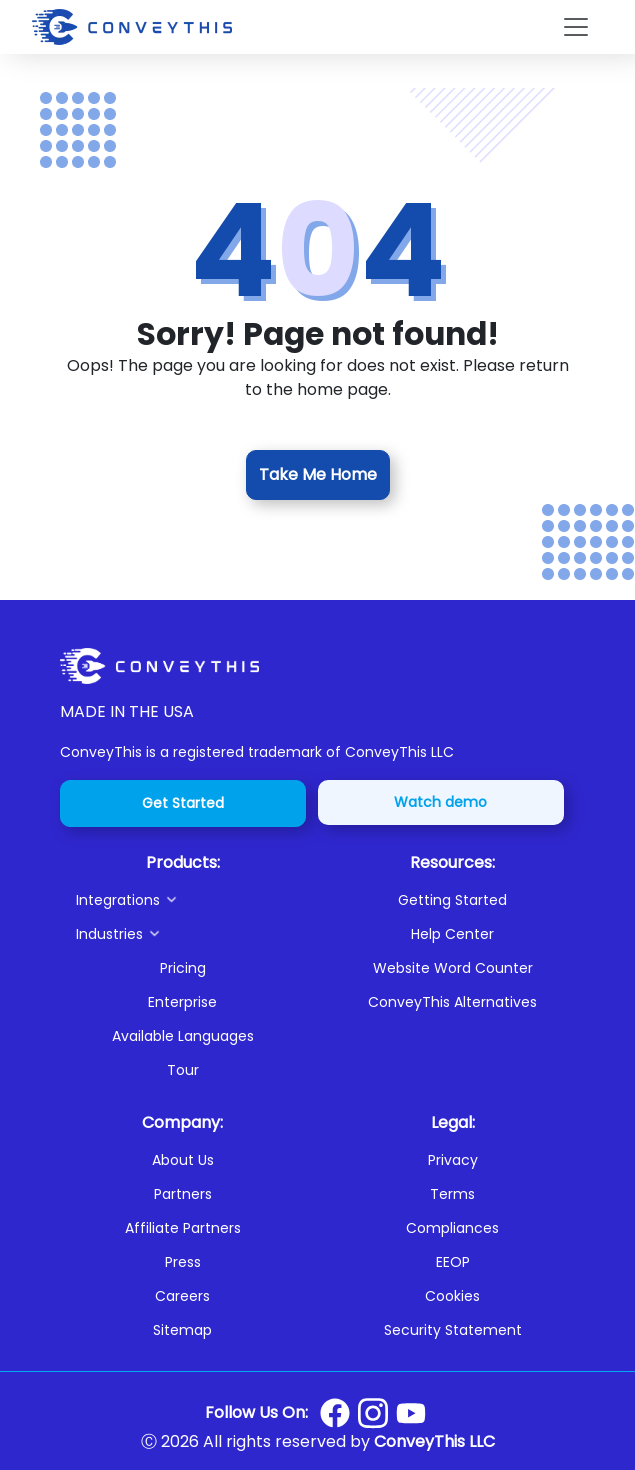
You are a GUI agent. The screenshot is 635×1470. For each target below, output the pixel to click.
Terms (452, 1194)
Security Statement (453, 1330)
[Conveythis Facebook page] (335, 1413)
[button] (191, 900)
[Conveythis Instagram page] (373, 1413)
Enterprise (182, 1002)
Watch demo (440, 802)
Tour (183, 1070)
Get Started (183, 803)
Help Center (452, 934)
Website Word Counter (453, 968)
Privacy (453, 1160)
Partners (183, 1194)
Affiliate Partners (183, 1228)
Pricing (183, 968)
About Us (183, 1160)
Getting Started (452, 900)
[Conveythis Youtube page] (411, 1413)
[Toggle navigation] (576, 27)
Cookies (452, 1296)
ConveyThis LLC (434, 1441)
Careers (182, 1296)
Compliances (452, 1228)
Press (183, 1262)
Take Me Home (318, 474)
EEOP (453, 1262)
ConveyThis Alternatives (452, 1002)
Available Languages (183, 1036)
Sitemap (182, 1330)
